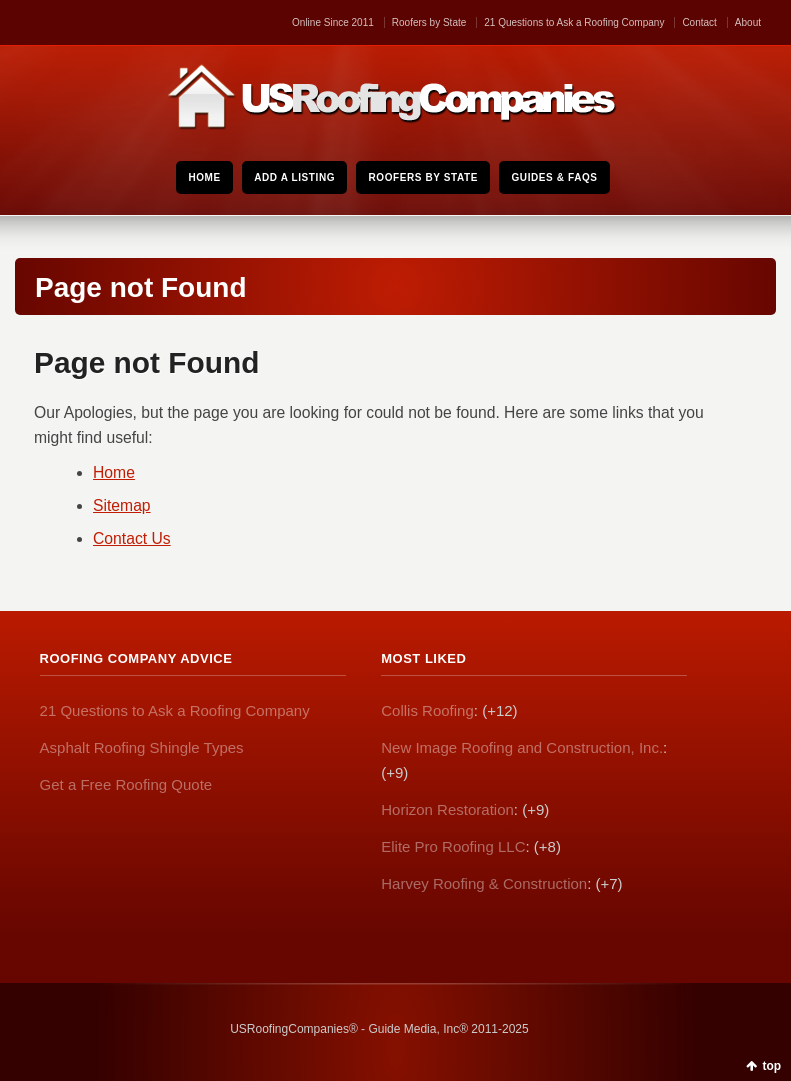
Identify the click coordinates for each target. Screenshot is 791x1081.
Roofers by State (429, 22)
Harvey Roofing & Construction (484, 883)
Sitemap (122, 505)
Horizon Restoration (447, 809)
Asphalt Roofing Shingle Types (142, 747)
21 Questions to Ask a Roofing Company (574, 22)
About (748, 22)
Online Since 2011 (333, 22)
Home (114, 472)
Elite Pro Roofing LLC (453, 846)
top (771, 1066)
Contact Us (132, 538)
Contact (699, 22)
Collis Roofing (427, 710)
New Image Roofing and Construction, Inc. (522, 747)
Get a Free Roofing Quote (126, 784)
